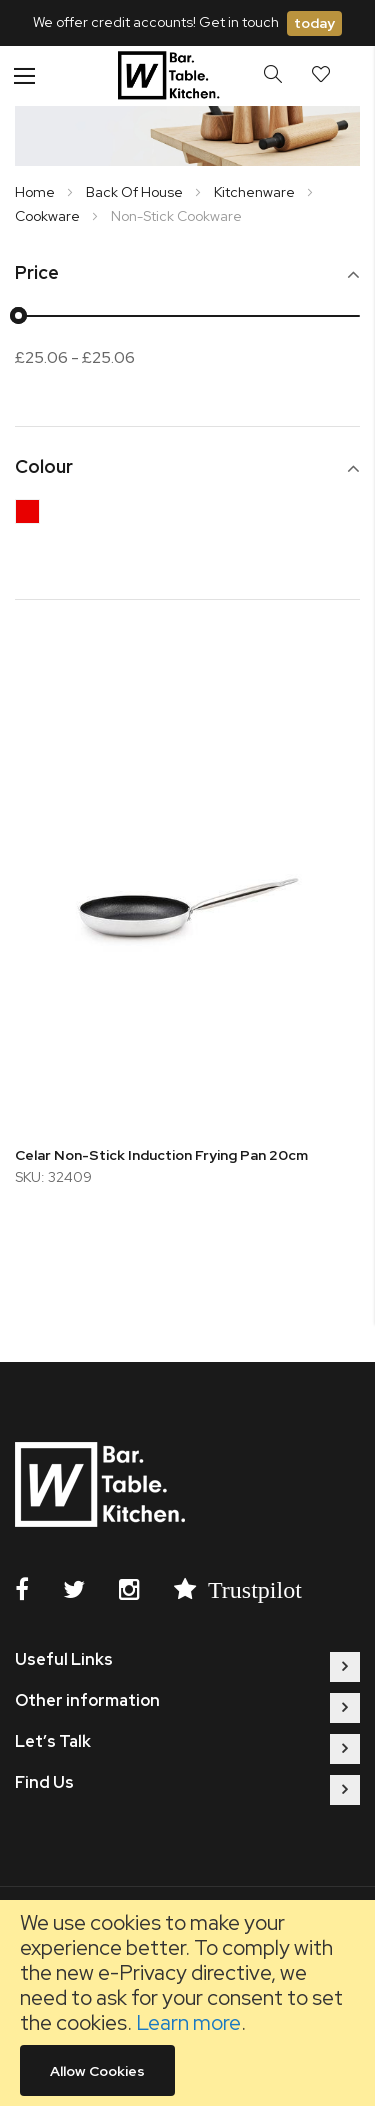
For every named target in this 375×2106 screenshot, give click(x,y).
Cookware (49, 216)
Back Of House (136, 192)
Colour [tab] (44, 467)
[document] (187, 2003)
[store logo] (171, 76)
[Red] (32, 516)
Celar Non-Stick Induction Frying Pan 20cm (161, 1155)
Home (36, 192)
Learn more (188, 2022)
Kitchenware (256, 192)
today (314, 23)
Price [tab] (37, 273)
